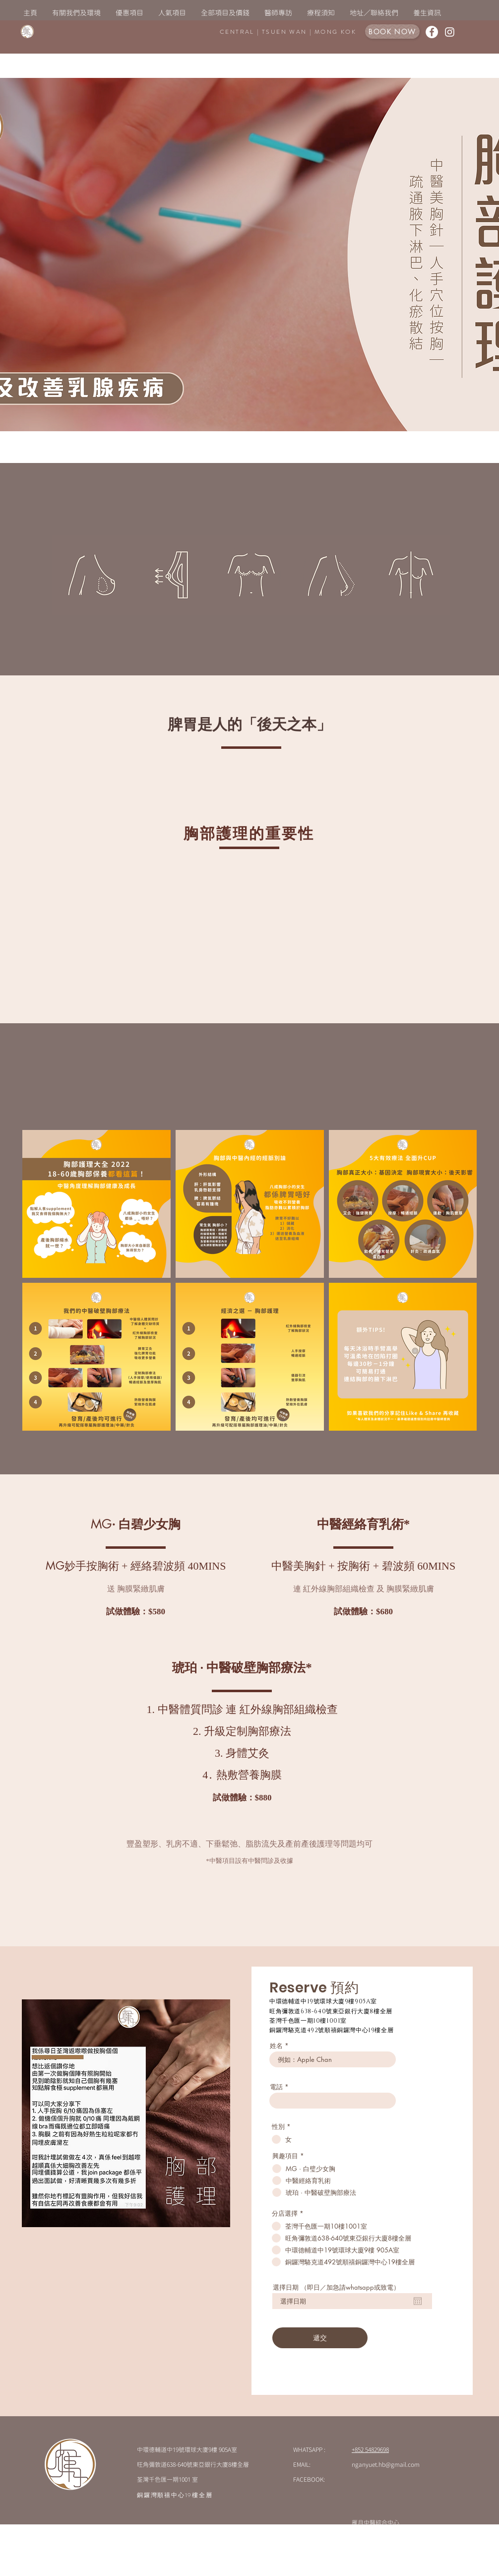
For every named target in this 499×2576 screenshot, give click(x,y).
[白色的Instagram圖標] (449, 32)
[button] (172, 13)
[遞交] (320, 2337)
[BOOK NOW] (392, 31)
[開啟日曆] (418, 2301)
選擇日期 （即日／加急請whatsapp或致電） (336, 2287)
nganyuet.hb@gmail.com (386, 2464)
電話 (276, 2087)
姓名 (276, 2046)
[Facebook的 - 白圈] (432, 32)
